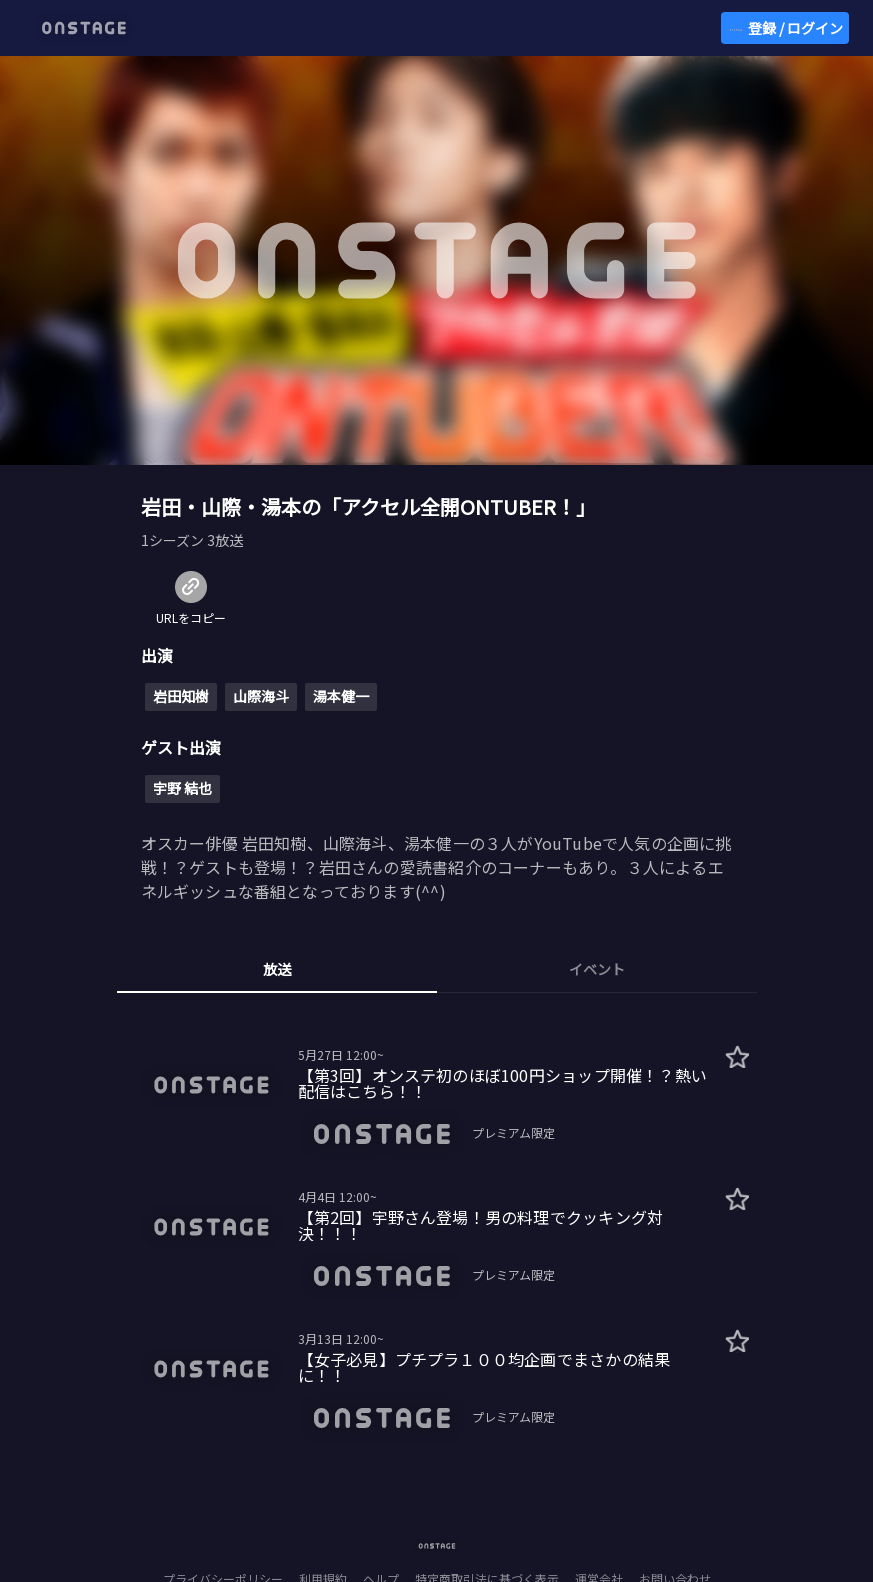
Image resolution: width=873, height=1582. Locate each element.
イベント (597, 969)
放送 (277, 969)
